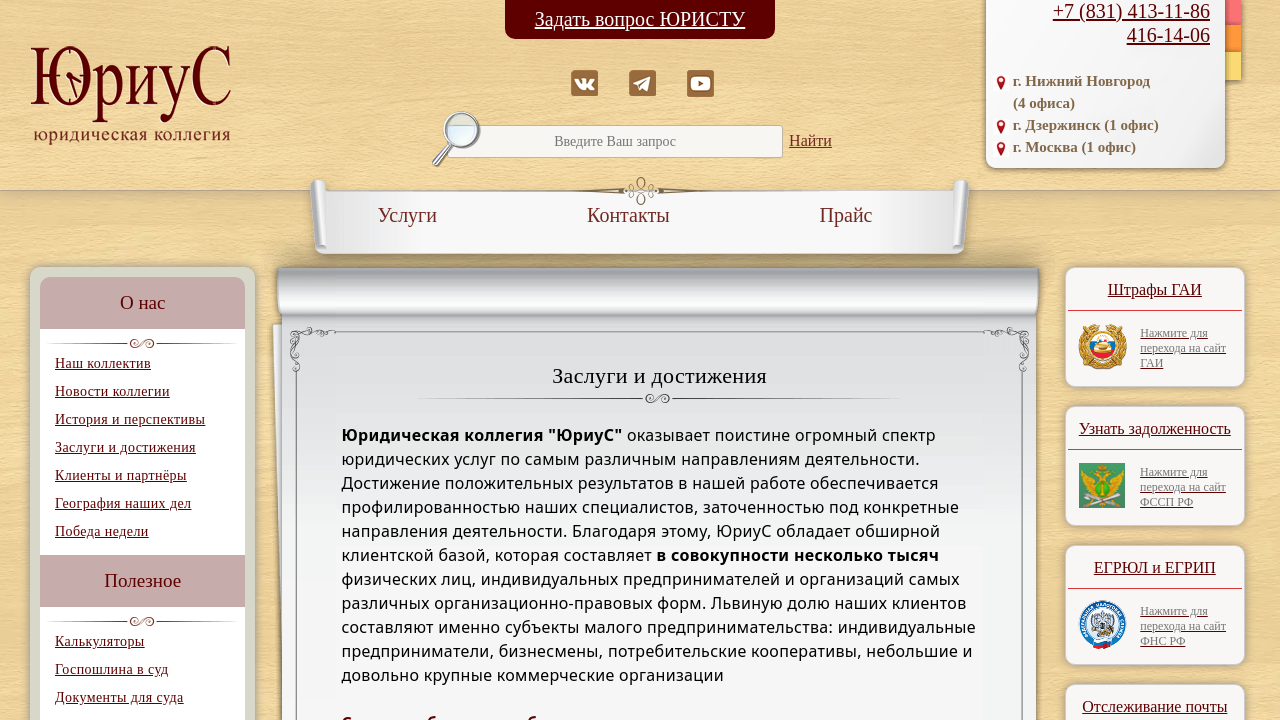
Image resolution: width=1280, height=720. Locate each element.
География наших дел (123, 503)
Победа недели (102, 531)
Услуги (408, 215)
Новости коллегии (112, 391)
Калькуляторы (100, 641)
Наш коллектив (103, 363)
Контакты (628, 215)
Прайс (846, 215)
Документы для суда (119, 697)
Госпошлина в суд (111, 669)
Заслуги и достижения (125, 447)
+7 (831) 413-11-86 (1131, 11)
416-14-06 (1168, 35)
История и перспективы (130, 419)
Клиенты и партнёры (121, 475)
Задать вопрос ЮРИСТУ (640, 19)
